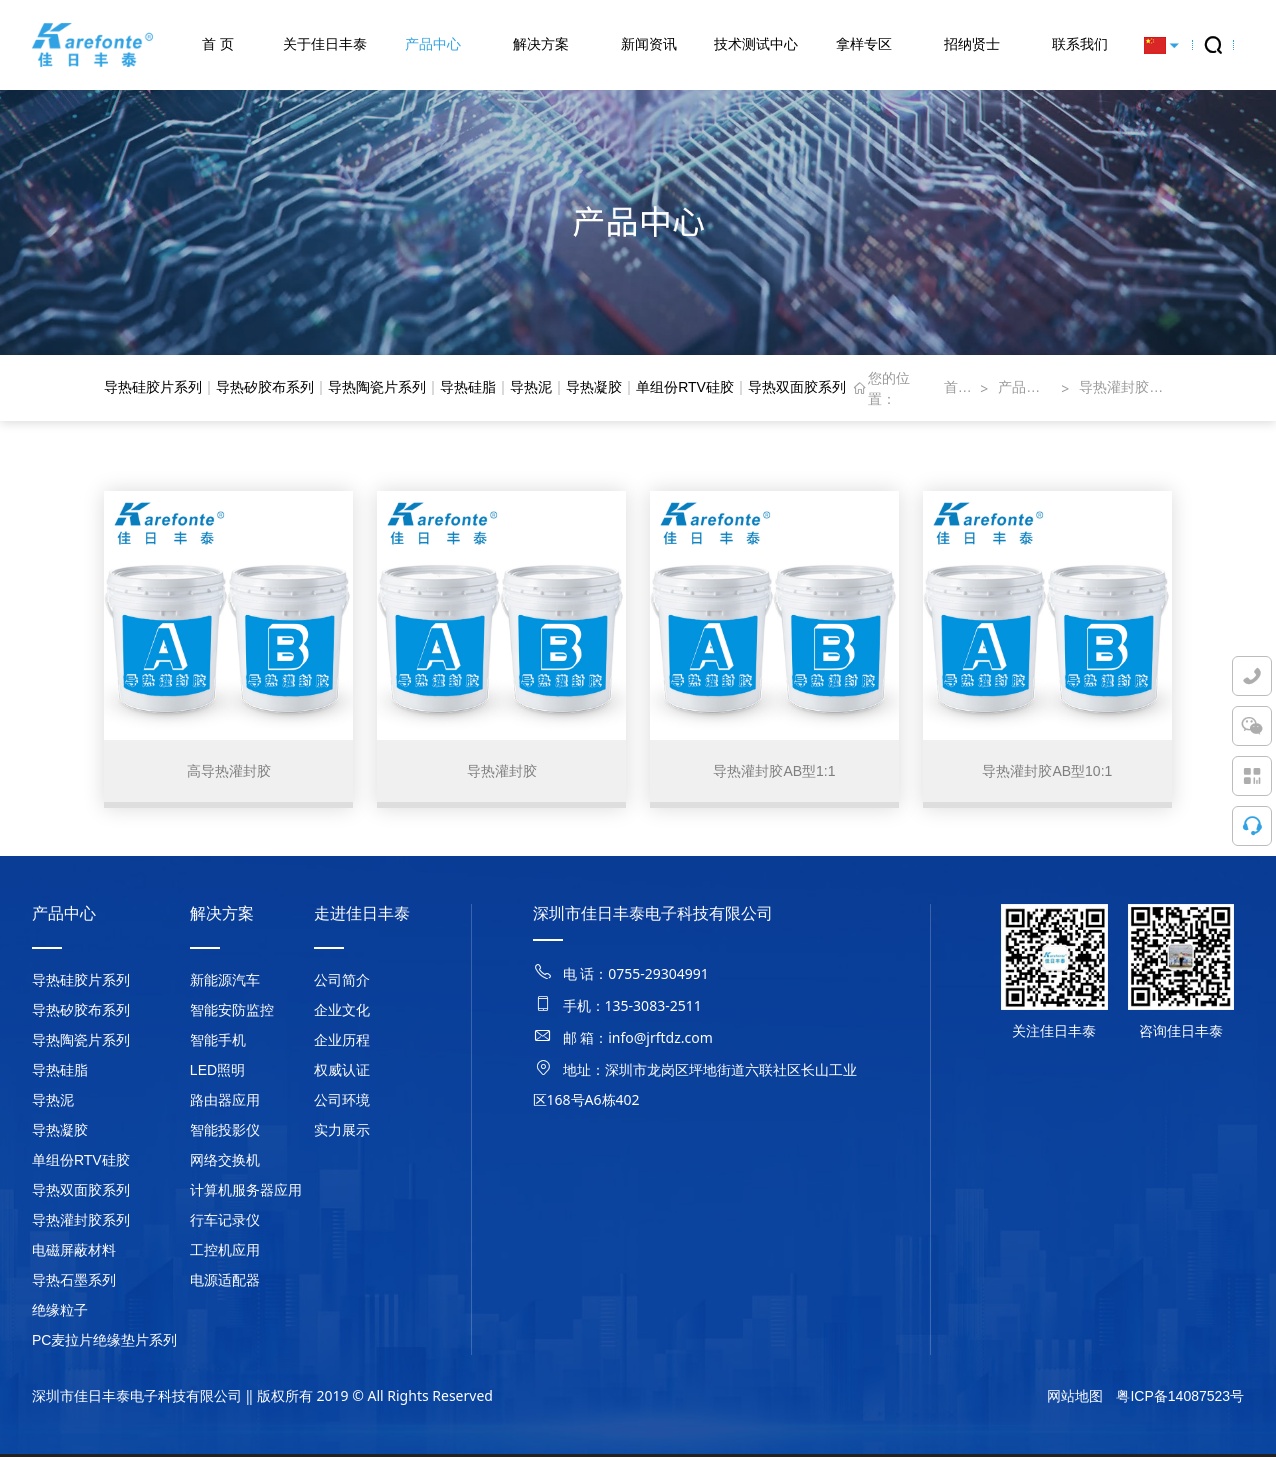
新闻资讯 (649, 44)
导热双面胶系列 (797, 387)
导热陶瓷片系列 (377, 387)
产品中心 (433, 44)
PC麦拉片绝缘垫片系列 (104, 1343)
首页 (957, 387)
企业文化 (342, 1013)
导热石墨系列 (74, 1283)
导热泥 (531, 387)
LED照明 (217, 1073)
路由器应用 (225, 1103)
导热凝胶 (594, 387)
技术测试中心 (756, 44)
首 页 (218, 44)
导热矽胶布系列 (265, 387)
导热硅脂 (468, 387)
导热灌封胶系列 (1125, 387)
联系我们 (1080, 44)
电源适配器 (225, 1283)
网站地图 (1075, 1399)
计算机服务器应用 (246, 1193)
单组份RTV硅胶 (685, 387)
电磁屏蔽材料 (74, 1253)
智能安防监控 (232, 1013)
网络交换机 (225, 1163)
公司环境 (342, 1103)
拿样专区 (864, 44)
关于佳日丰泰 (325, 44)
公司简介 (342, 983)
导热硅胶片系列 (153, 387)
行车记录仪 (225, 1223)
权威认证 (342, 1073)
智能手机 (218, 1043)
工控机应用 (225, 1253)
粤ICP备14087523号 (1180, 1399)
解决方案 (541, 44)
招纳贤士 (972, 44)
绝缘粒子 (60, 1313)
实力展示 (342, 1133)
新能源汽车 (225, 983)
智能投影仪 (225, 1133)
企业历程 (342, 1043)
